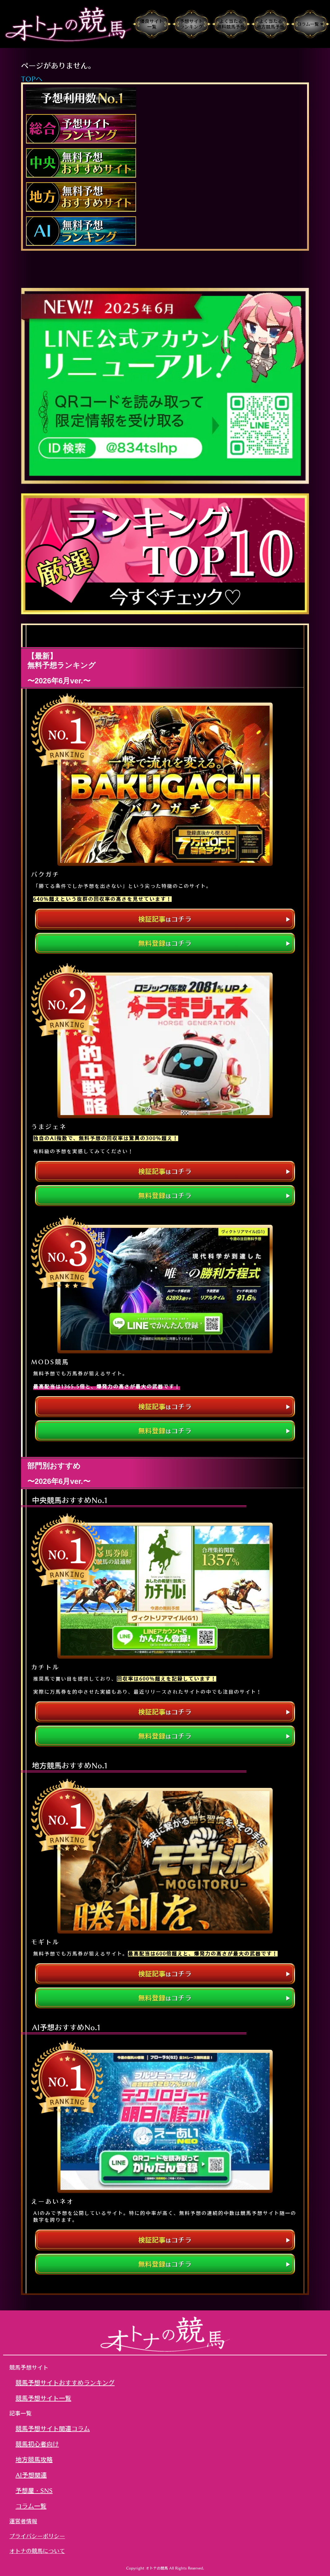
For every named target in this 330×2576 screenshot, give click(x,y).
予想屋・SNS (34, 2490)
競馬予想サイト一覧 (43, 2398)
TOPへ (31, 79)
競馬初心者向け (37, 2444)
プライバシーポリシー (37, 2536)
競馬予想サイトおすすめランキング (65, 2383)
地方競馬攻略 (34, 2459)
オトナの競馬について (37, 2551)
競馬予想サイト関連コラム (52, 2428)
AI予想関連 (31, 2475)
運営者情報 (23, 2521)
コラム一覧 (30, 2506)
